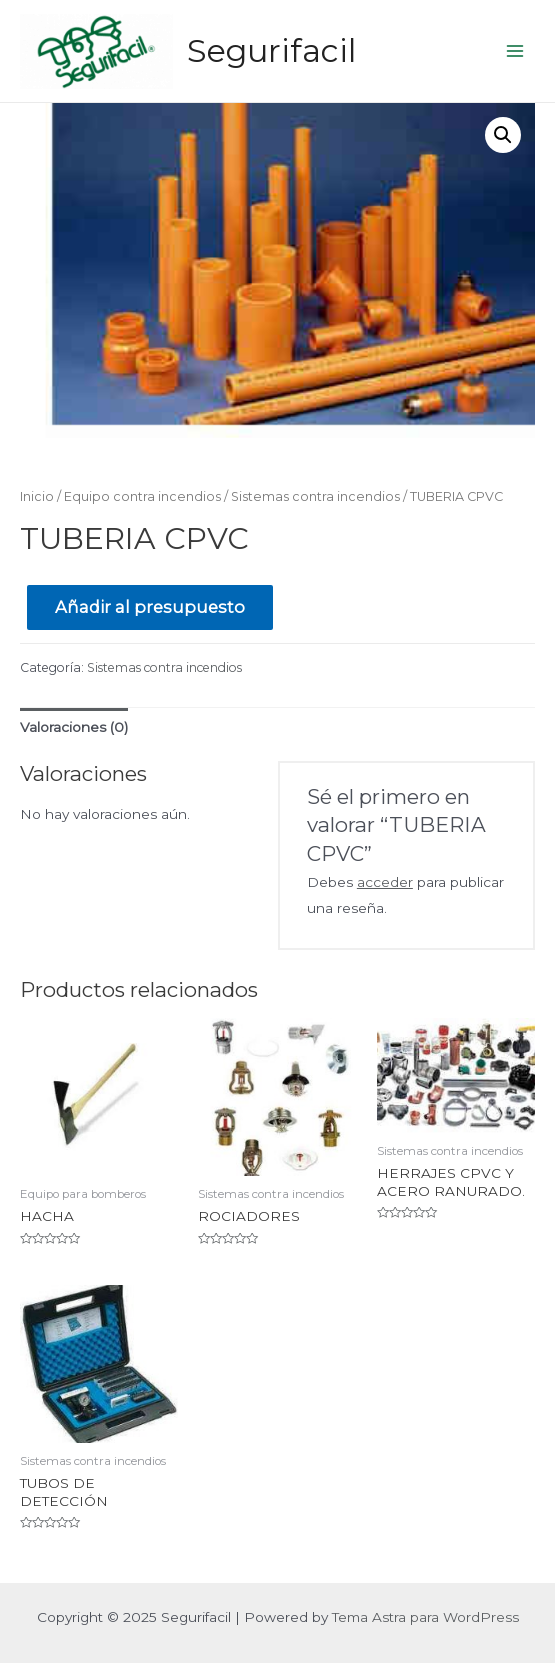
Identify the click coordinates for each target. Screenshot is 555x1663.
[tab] (74, 727)
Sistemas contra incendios (315, 496)
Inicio (37, 496)
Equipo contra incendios (142, 496)
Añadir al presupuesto (150, 607)
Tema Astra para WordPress (425, 1617)
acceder (385, 882)
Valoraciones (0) (74, 727)
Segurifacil (271, 50)
